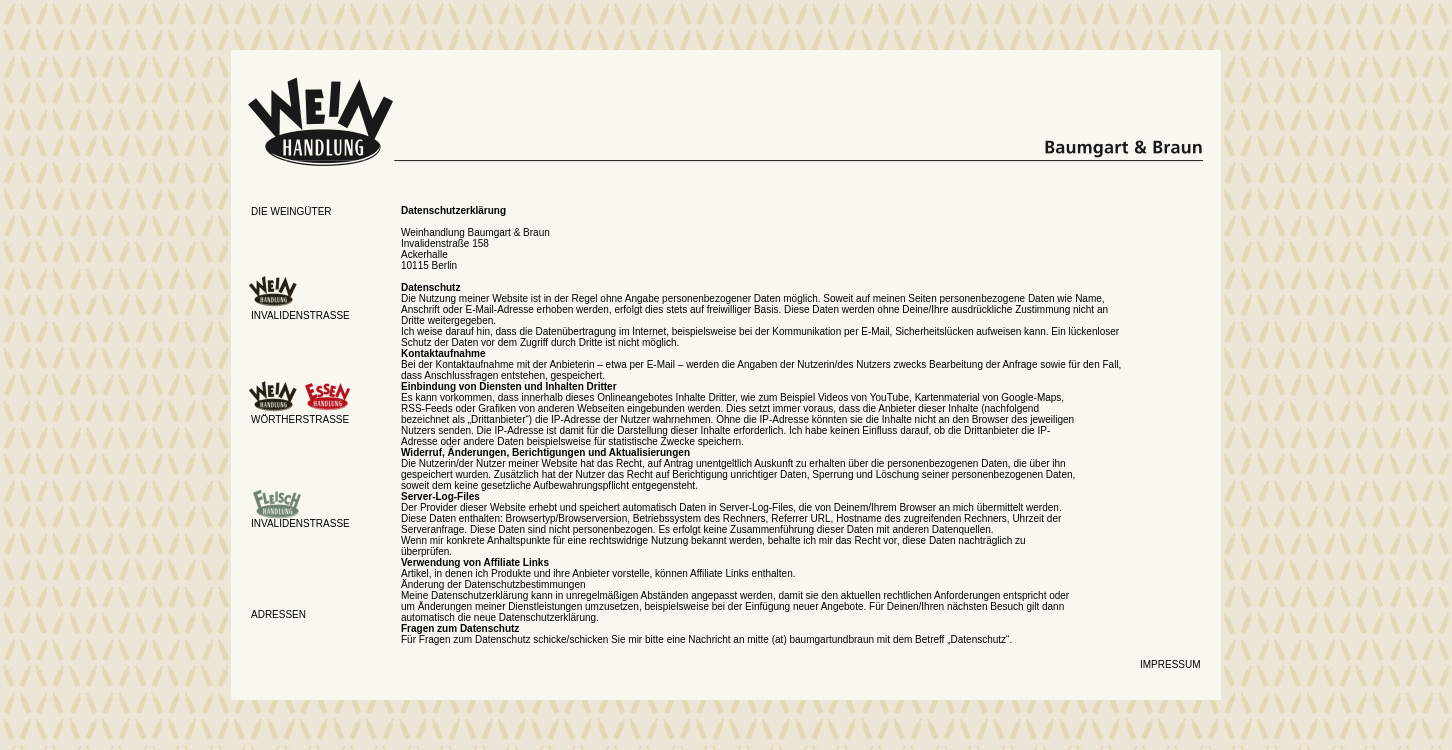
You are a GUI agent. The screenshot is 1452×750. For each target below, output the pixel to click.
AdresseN (278, 614)
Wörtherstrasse (300, 419)
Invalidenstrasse (300, 315)
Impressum (1170, 664)
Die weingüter (291, 211)
